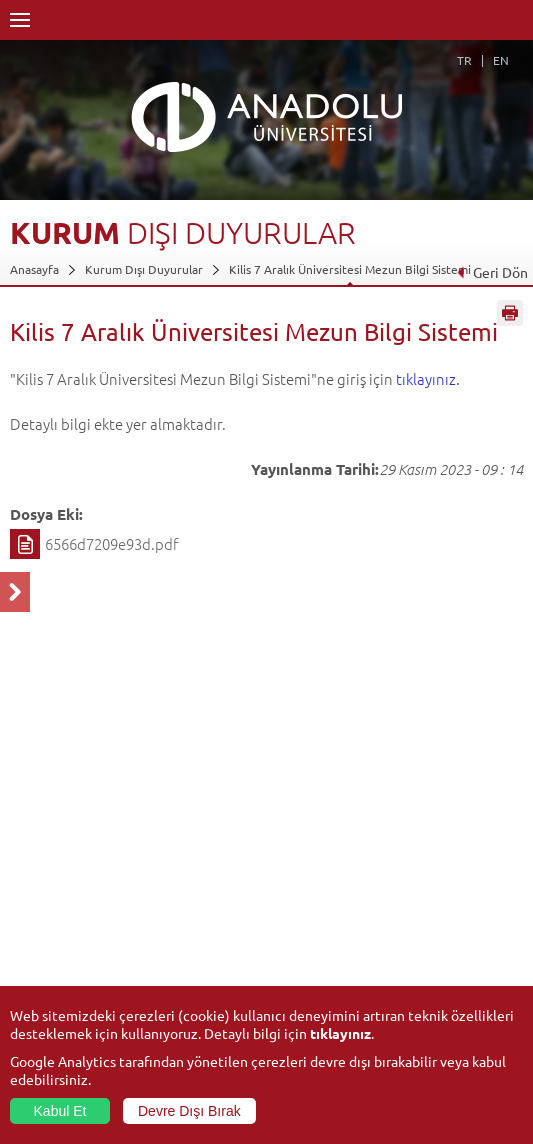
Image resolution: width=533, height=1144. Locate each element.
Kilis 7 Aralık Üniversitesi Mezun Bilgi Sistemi (350, 269)
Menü (20, 20)
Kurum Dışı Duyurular (144, 269)
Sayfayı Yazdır (510, 313)
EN (501, 60)
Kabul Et (60, 1111)
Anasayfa (34, 269)
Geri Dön (492, 272)
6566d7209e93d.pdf (112, 543)
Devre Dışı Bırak (189, 1111)
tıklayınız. (428, 378)
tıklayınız (340, 1033)
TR (464, 60)
